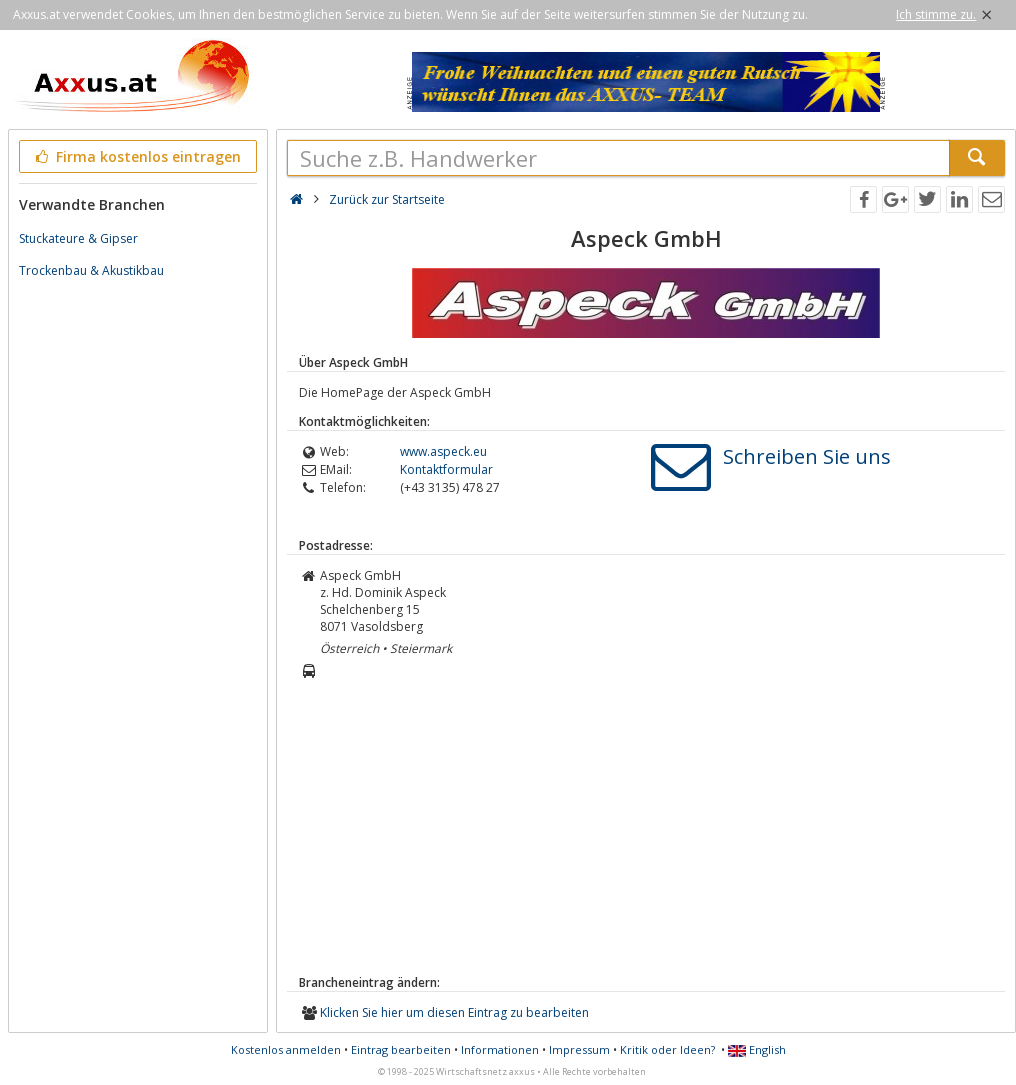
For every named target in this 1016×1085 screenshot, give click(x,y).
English (757, 1049)
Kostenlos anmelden (286, 1049)
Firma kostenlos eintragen (136, 156)
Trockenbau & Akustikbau (91, 270)
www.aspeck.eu (443, 451)
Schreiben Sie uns (807, 456)
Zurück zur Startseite (387, 199)
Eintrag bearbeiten (401, 1049)
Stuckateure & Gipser (78, 238)
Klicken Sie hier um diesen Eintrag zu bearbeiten (454, 1012)
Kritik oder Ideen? (667, 1049)
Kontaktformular (446, 469)
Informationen (500, 1049)
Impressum (579, 1049)
